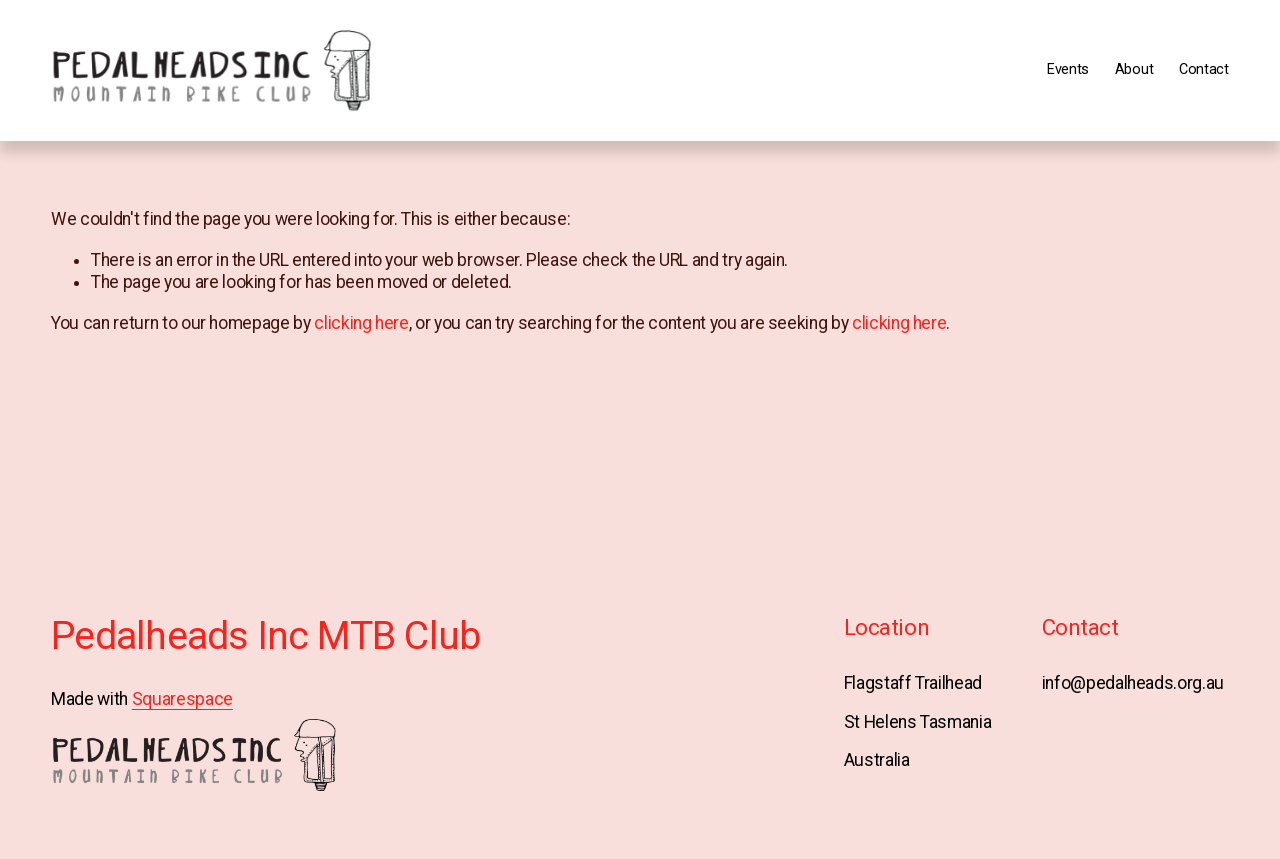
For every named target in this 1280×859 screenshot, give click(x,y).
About (1134, 69)
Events (1068, 69)
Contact (1204, 69)
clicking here (361, 323)
